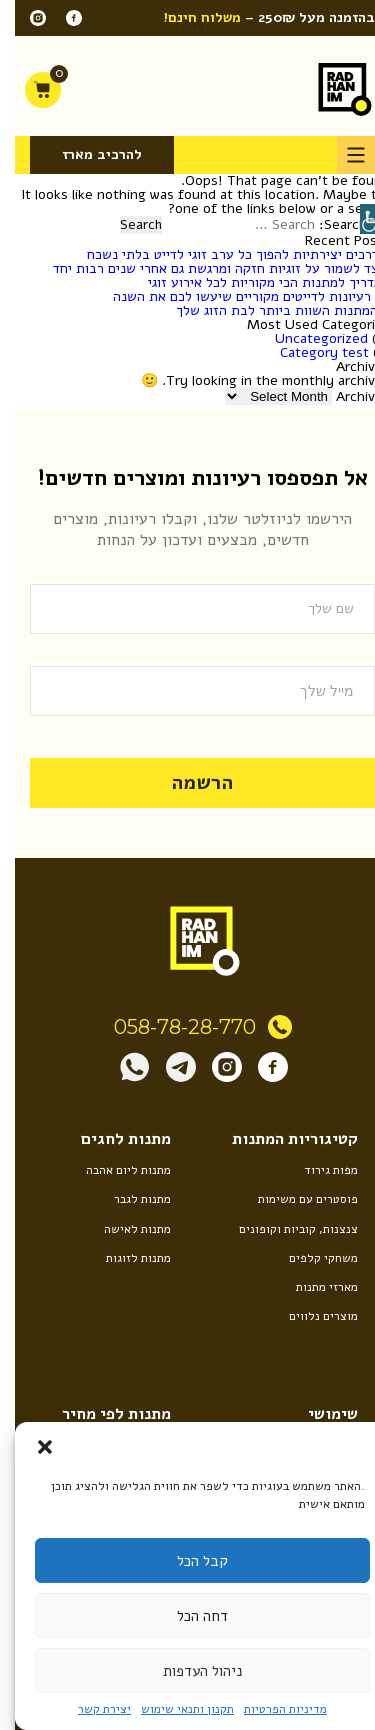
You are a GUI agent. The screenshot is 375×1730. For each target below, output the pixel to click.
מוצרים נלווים (308, 1316)
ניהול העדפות (187, 1671)
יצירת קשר (89, 1709)
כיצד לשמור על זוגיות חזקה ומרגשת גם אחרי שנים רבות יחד (206, 268)
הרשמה (188, 782)
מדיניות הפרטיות (270, 1709)
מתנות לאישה (122, 1229)
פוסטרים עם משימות (293, 1199)
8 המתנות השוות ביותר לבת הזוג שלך (268, 310)
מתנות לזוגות (123, 1258)
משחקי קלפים (308, 1258)
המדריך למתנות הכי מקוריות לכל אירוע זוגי (254, 282)
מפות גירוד (316, 1170)
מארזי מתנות (312, 1287)
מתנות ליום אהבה (113, 1170)
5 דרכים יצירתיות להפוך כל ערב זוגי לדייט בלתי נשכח (223, 254)
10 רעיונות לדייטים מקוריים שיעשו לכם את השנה (236, 296)
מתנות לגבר (127, 1199)
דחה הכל (187, 1616)
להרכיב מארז (87, 154)
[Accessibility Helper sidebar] (360, 219)
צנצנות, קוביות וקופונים (283, 1229)
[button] (30, 1447)
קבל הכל (187, 1561)
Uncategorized (306, 338)
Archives (348, 396)
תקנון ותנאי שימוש (172, 1709)
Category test (309, 352)
